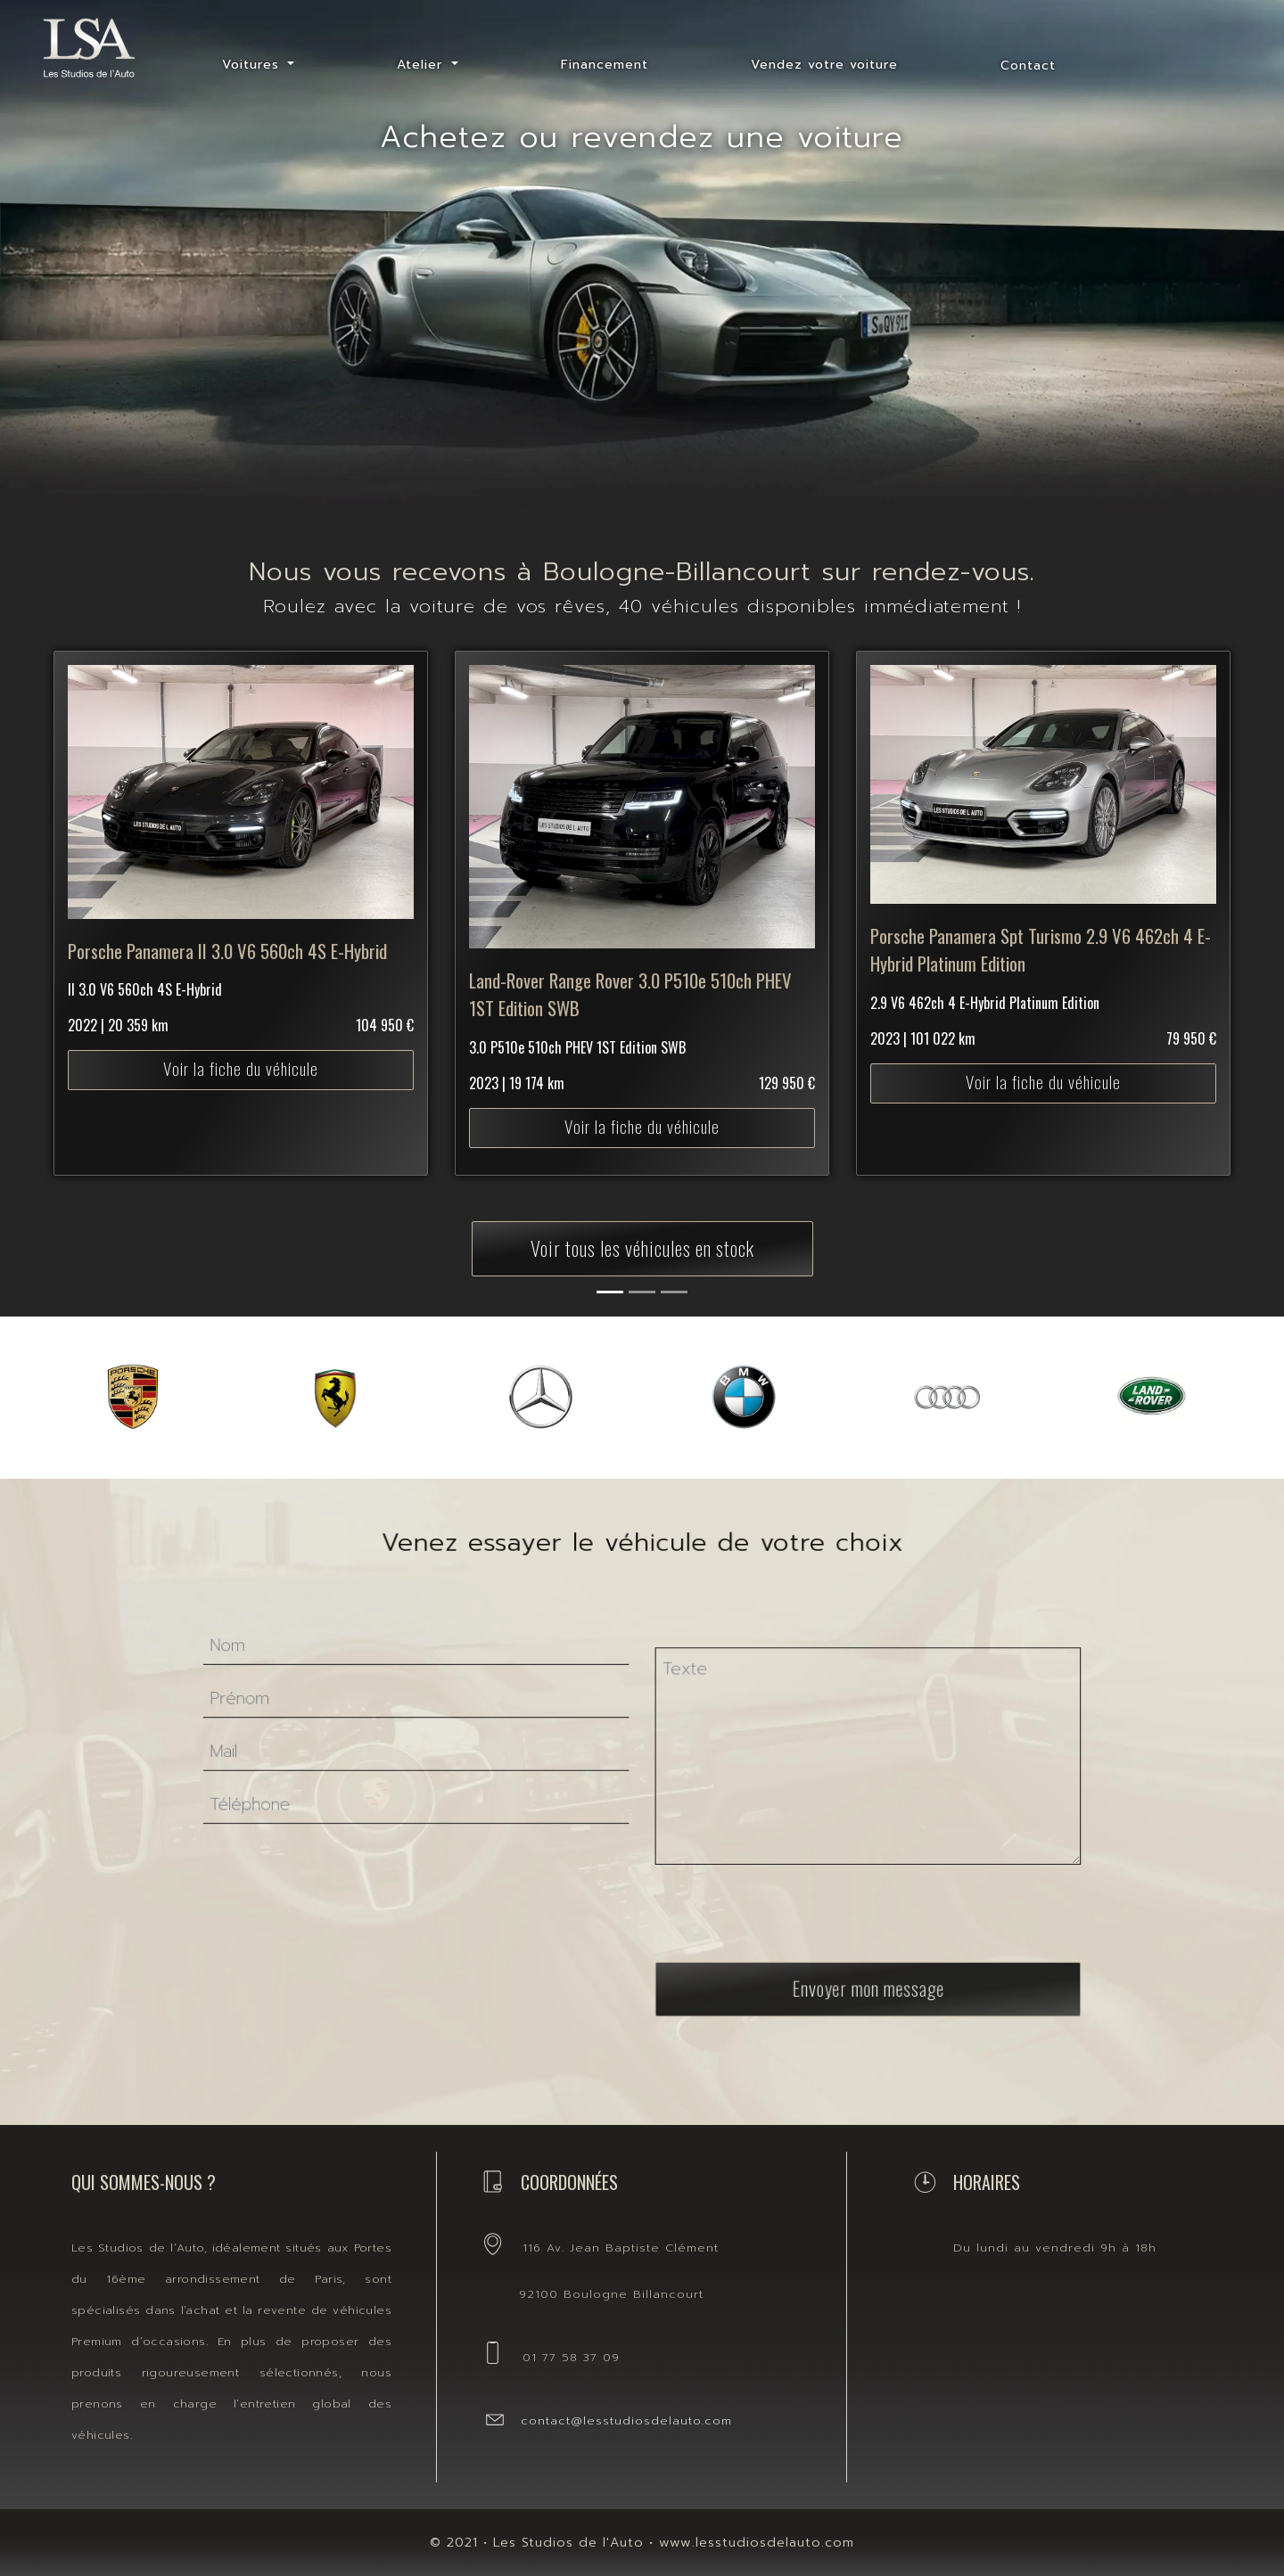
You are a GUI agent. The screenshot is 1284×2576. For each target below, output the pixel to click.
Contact (1028, 65)
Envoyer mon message (798, 1938)
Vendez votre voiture (824, 64)
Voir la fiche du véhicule (240, 1018)
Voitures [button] (253, 64)
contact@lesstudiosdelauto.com (626, 2420)
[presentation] (742, 1891)
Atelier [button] (422, 64)
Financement (604, 64)
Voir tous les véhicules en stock (642, 1247)
